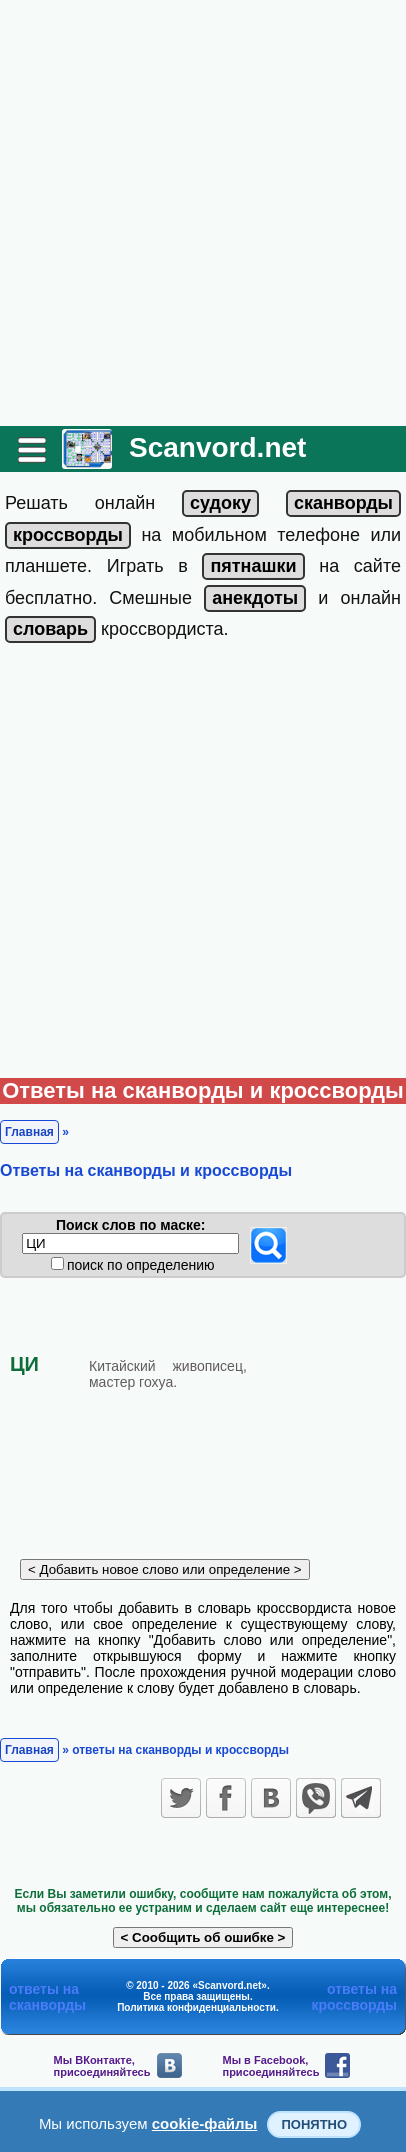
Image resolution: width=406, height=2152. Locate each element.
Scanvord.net (217, 447)
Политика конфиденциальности (196, 2007)
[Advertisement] (203, 213)
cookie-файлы (205, 2123)
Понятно (314, 2124)
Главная (29, 1132)
